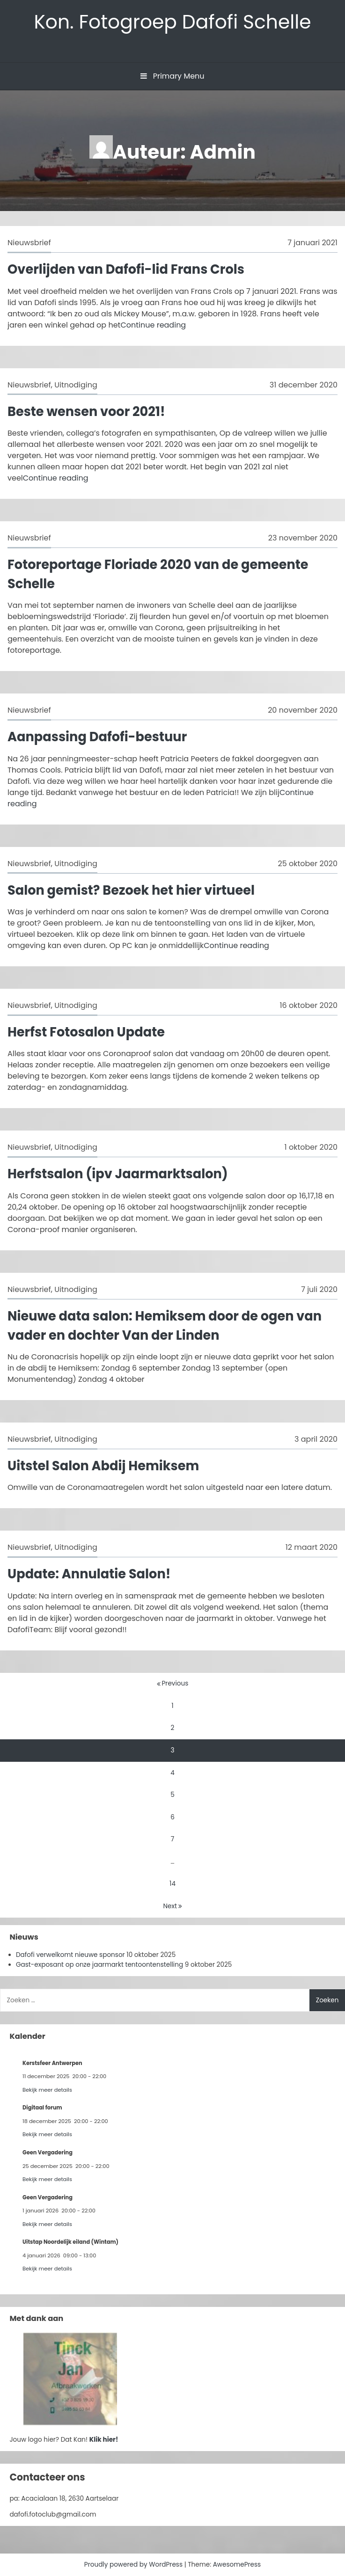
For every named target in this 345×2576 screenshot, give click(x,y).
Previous (173, 1683)
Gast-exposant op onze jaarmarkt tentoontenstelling (99, 1964)
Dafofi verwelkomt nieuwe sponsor (70, 1954)
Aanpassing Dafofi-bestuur (97, 737)
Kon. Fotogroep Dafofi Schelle (172, 21)
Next (172, 1906)
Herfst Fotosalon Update (86, 1032)
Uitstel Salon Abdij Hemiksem (103, 1466)
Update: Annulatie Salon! (88, 1574)
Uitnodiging (75, 384)
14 (172, 1883)
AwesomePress (237, 2564)
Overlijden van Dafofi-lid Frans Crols (125, 269)
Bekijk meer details (47, 2090)
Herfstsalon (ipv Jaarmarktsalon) (117, 1174)
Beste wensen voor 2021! (86, 411)
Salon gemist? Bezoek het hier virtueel (131, 890)
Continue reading (153, 325)
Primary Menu (172, 76)
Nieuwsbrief (29, 242)
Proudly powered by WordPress (134, 2564)
